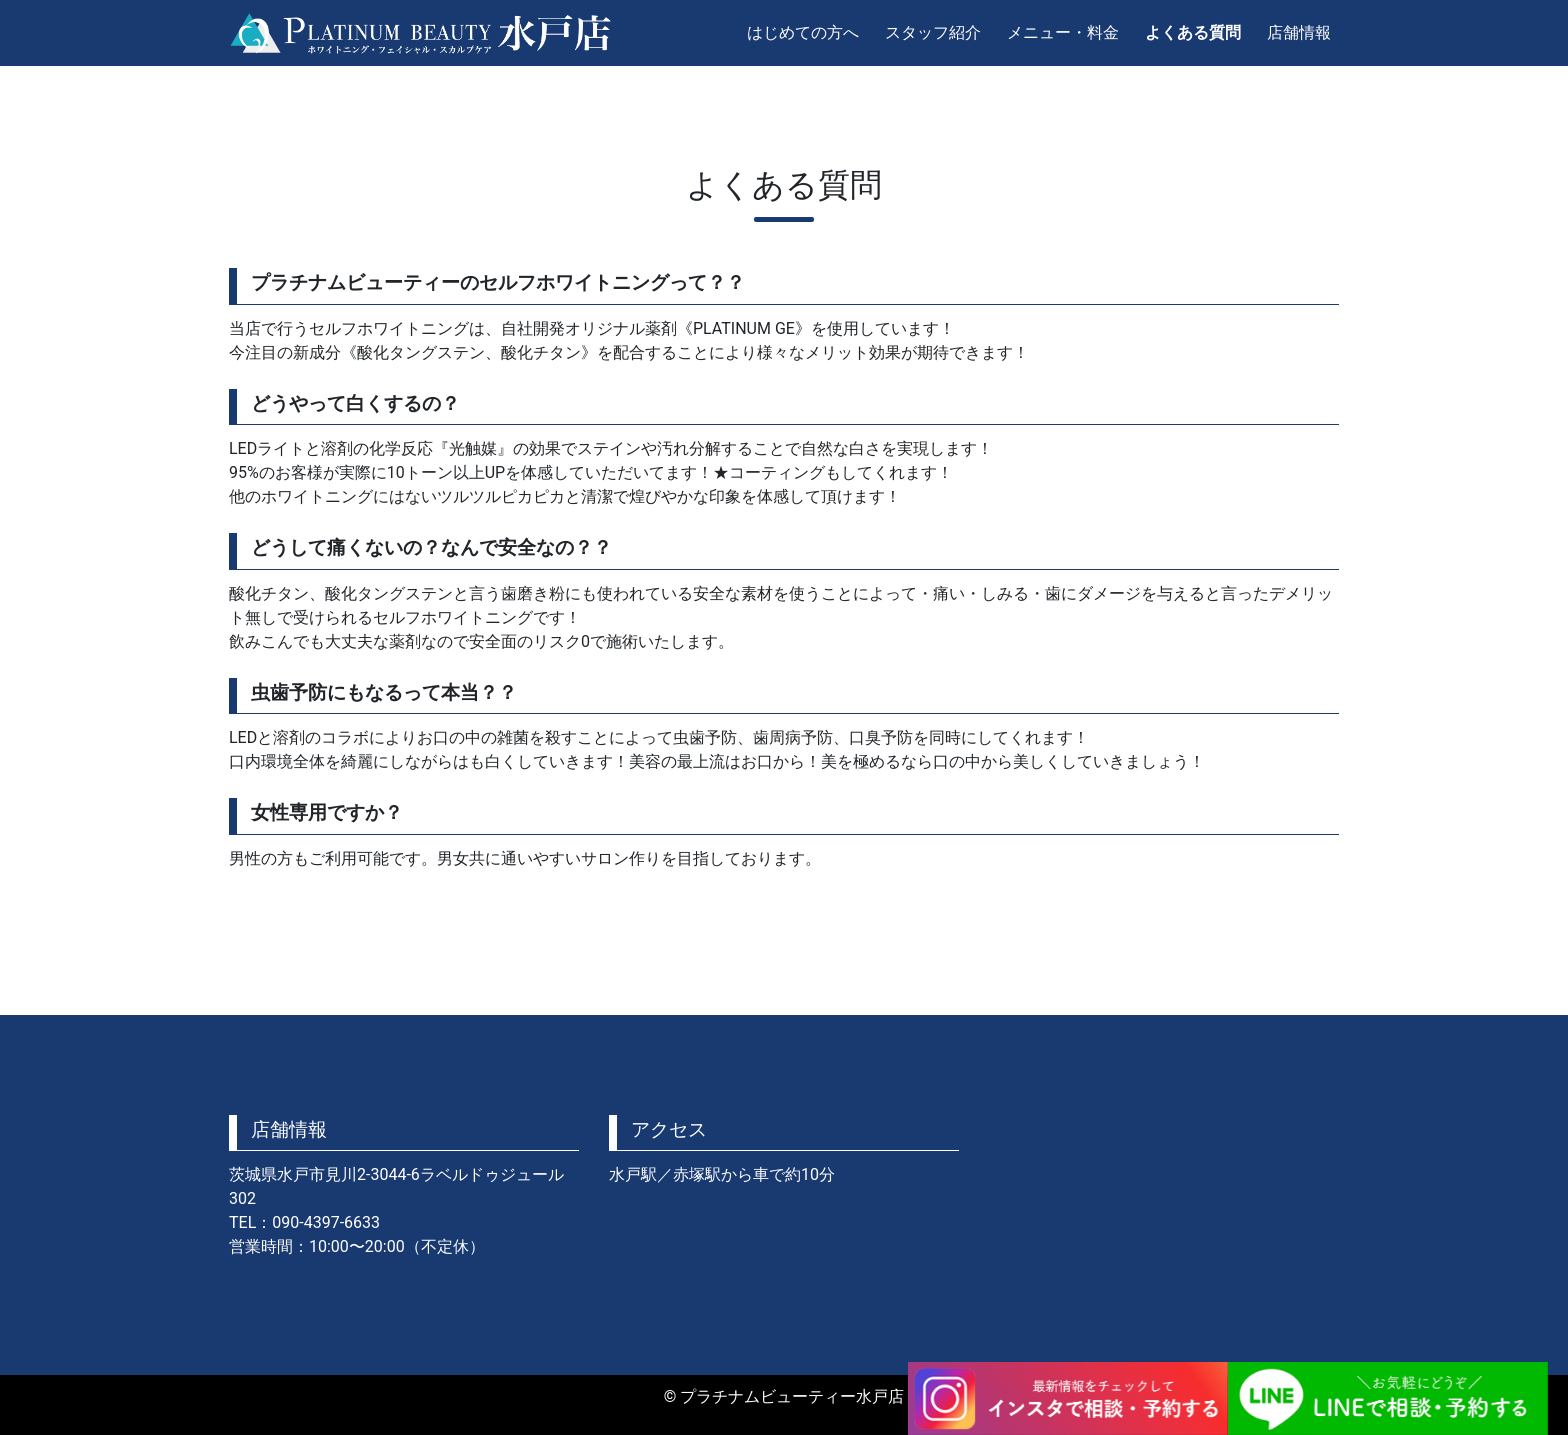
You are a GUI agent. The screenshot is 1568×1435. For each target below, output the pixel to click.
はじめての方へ (803, 32)
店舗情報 (1299, 32)
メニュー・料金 (1063, 32)
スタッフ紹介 (933, 32)
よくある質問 (1193, 32)
